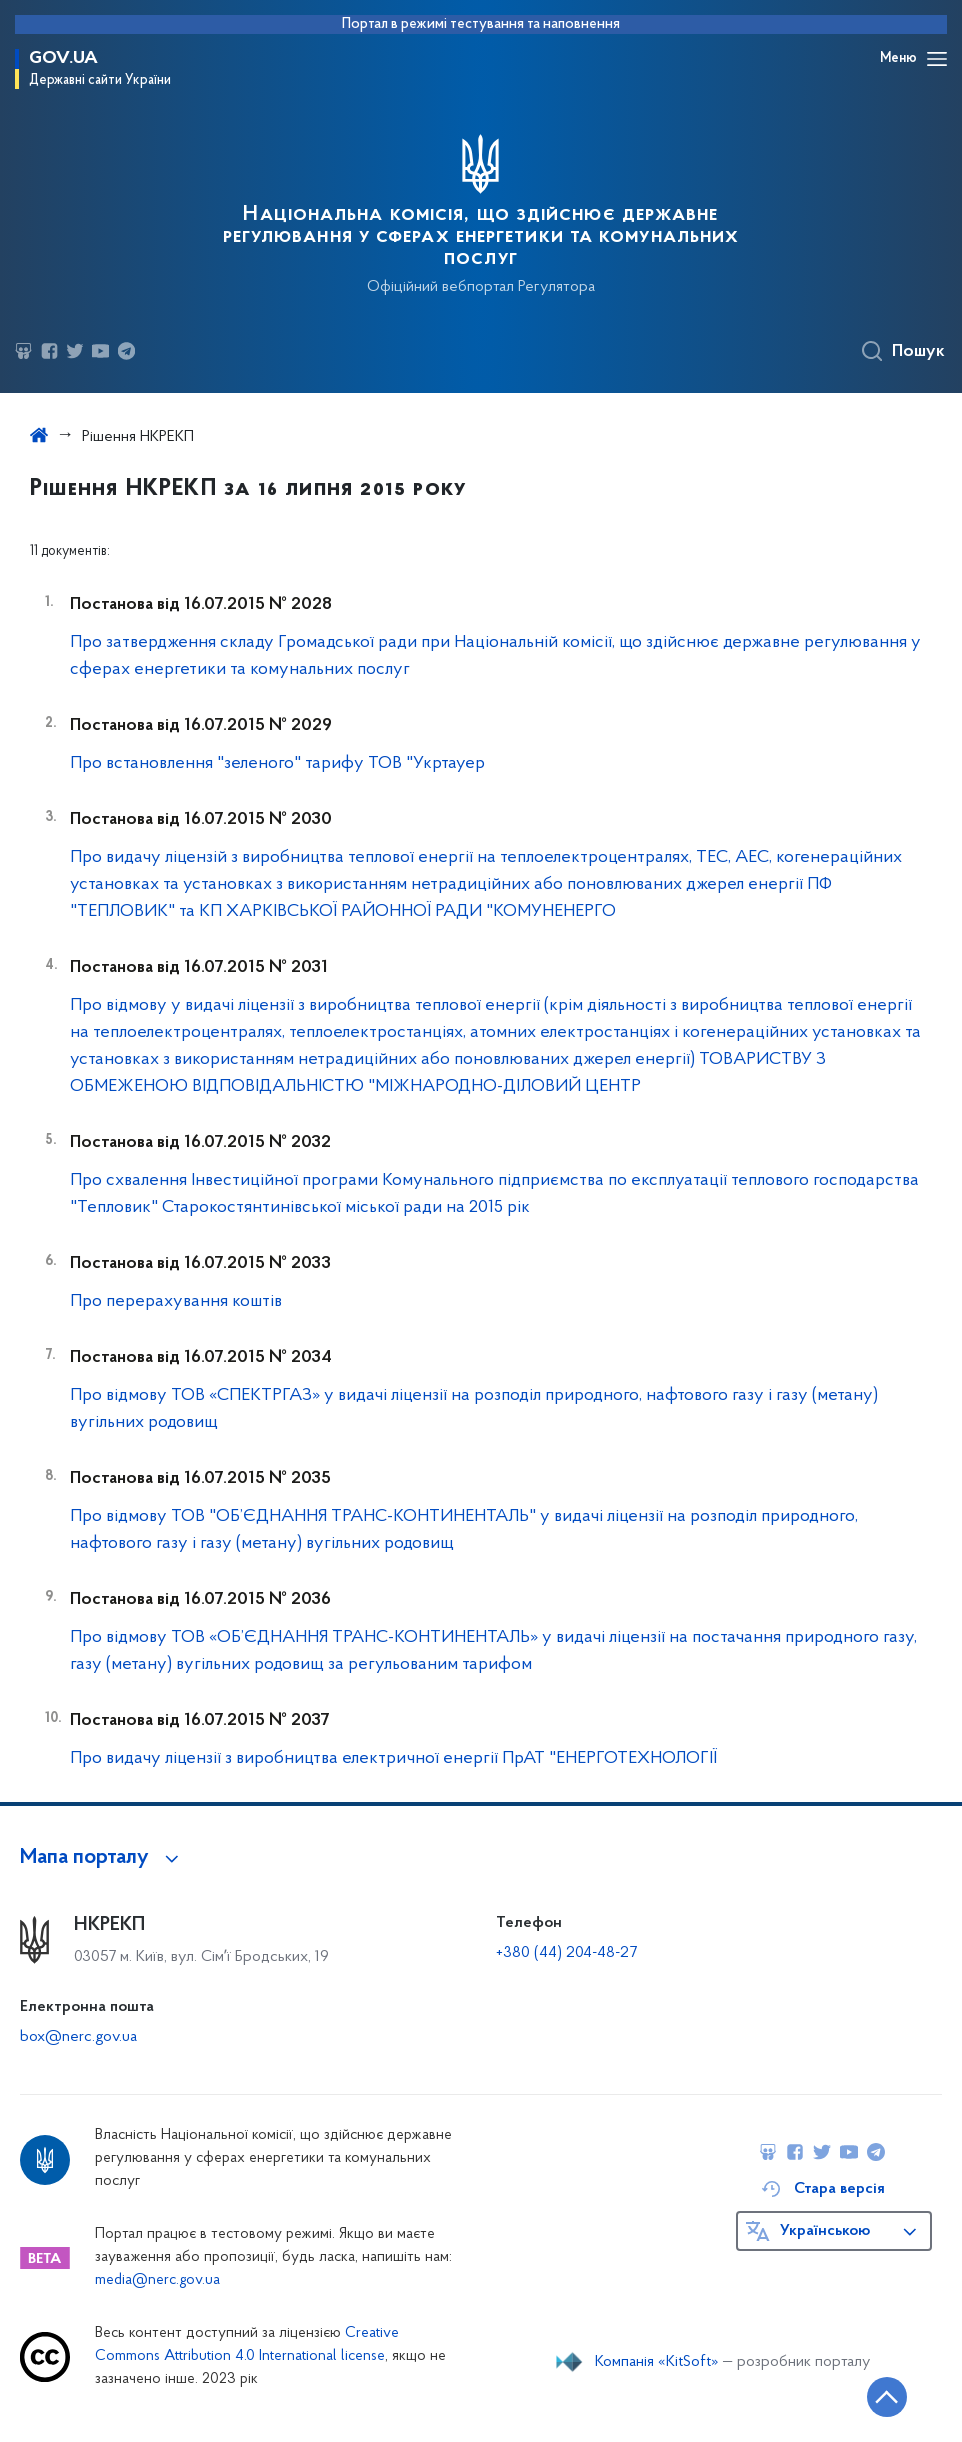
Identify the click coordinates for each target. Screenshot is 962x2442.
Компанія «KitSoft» (657, 2362)
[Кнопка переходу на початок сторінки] (887, 2397)
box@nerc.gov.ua (78, 2037)
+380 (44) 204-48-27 (566, 1953)
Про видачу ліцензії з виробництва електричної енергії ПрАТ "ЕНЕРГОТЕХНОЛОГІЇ (393, 1758)
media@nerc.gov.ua (157, 2280)
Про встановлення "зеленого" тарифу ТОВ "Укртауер (277, 763)
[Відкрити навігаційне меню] (937, 59)
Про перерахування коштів (176, 1301)
